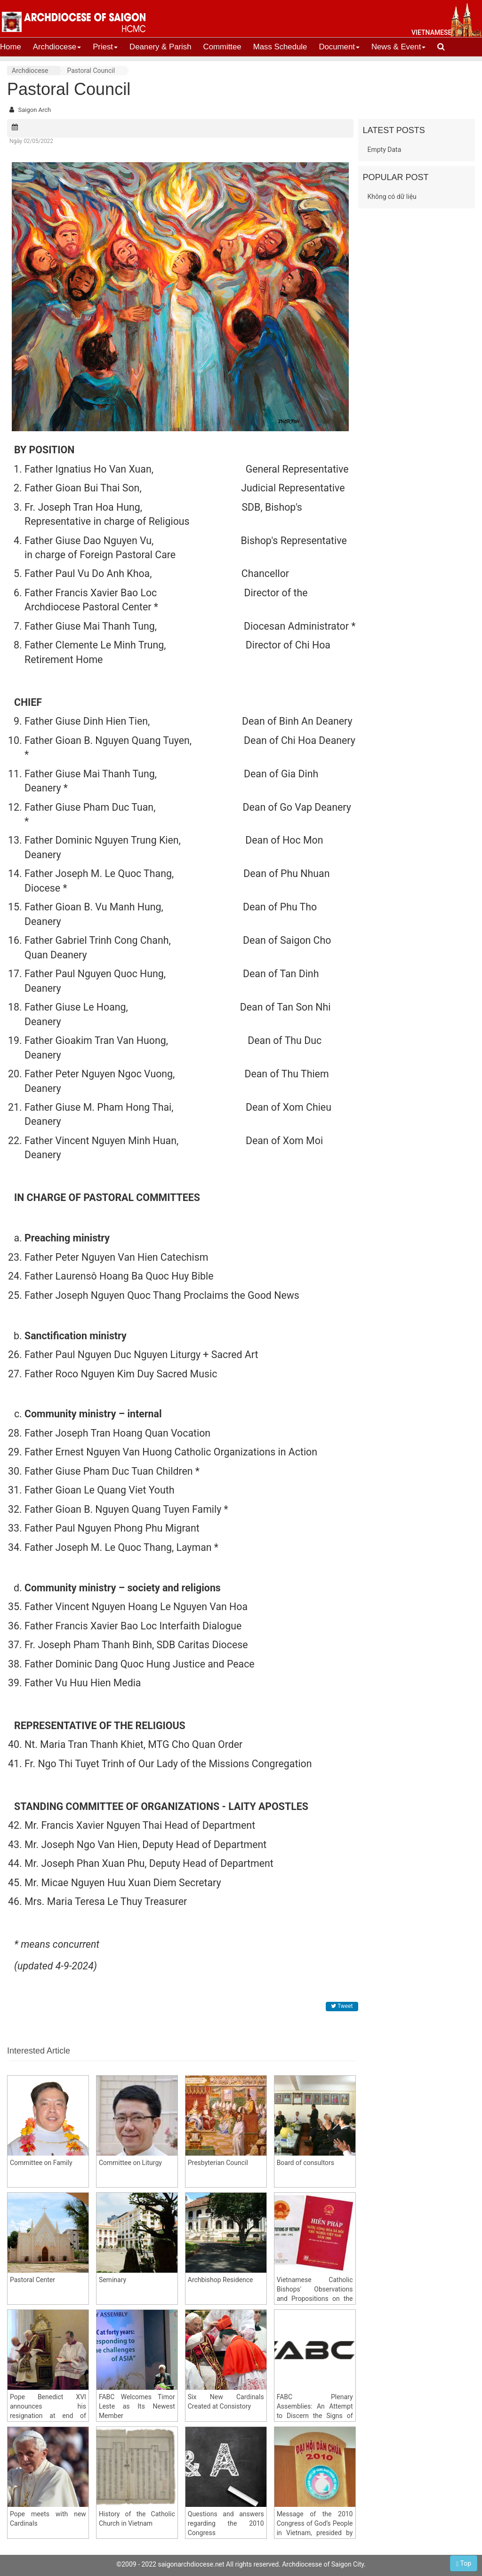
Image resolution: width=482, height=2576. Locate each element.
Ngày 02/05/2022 (31, 141)
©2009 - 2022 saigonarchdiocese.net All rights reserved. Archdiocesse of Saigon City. (241, 2564)
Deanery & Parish (160, 46)
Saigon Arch (34, 109)
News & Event (398, 46)
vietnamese (431, 32)
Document (339, 46)
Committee (222, 46)
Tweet (342, 2006)
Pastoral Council (91, 70)
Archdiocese (57, 46)
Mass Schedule (280, 46)
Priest (105, 46)
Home (10, 46)
